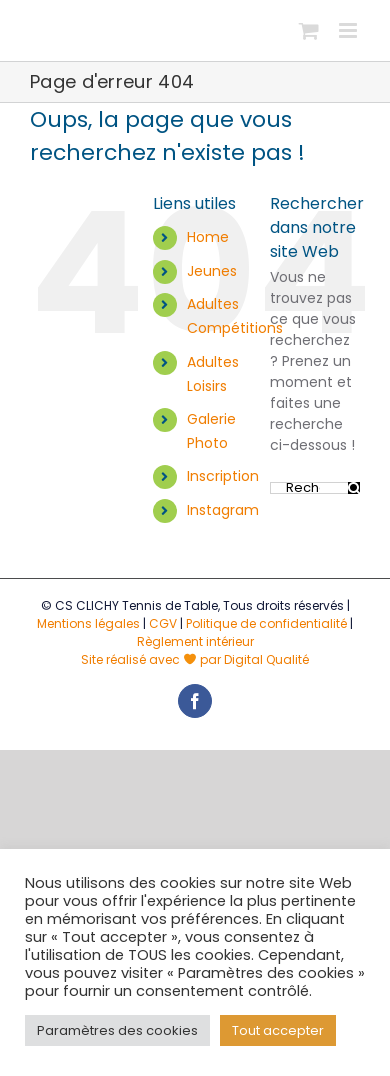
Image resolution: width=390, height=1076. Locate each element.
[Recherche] (354, 488)
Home (208, 237)
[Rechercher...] (309, 488)
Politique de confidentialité (266, 623)
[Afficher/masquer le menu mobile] (349, 30)
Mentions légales (88, 623)
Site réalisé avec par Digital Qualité (195, 659)
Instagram (223, 510)
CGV (163, 623)
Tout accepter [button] (278, 1030)
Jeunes (212, 271)
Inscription (223, 476)
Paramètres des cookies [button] (117, 1030)
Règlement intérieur (195, 641)
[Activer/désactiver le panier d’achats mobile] (309, 30)
